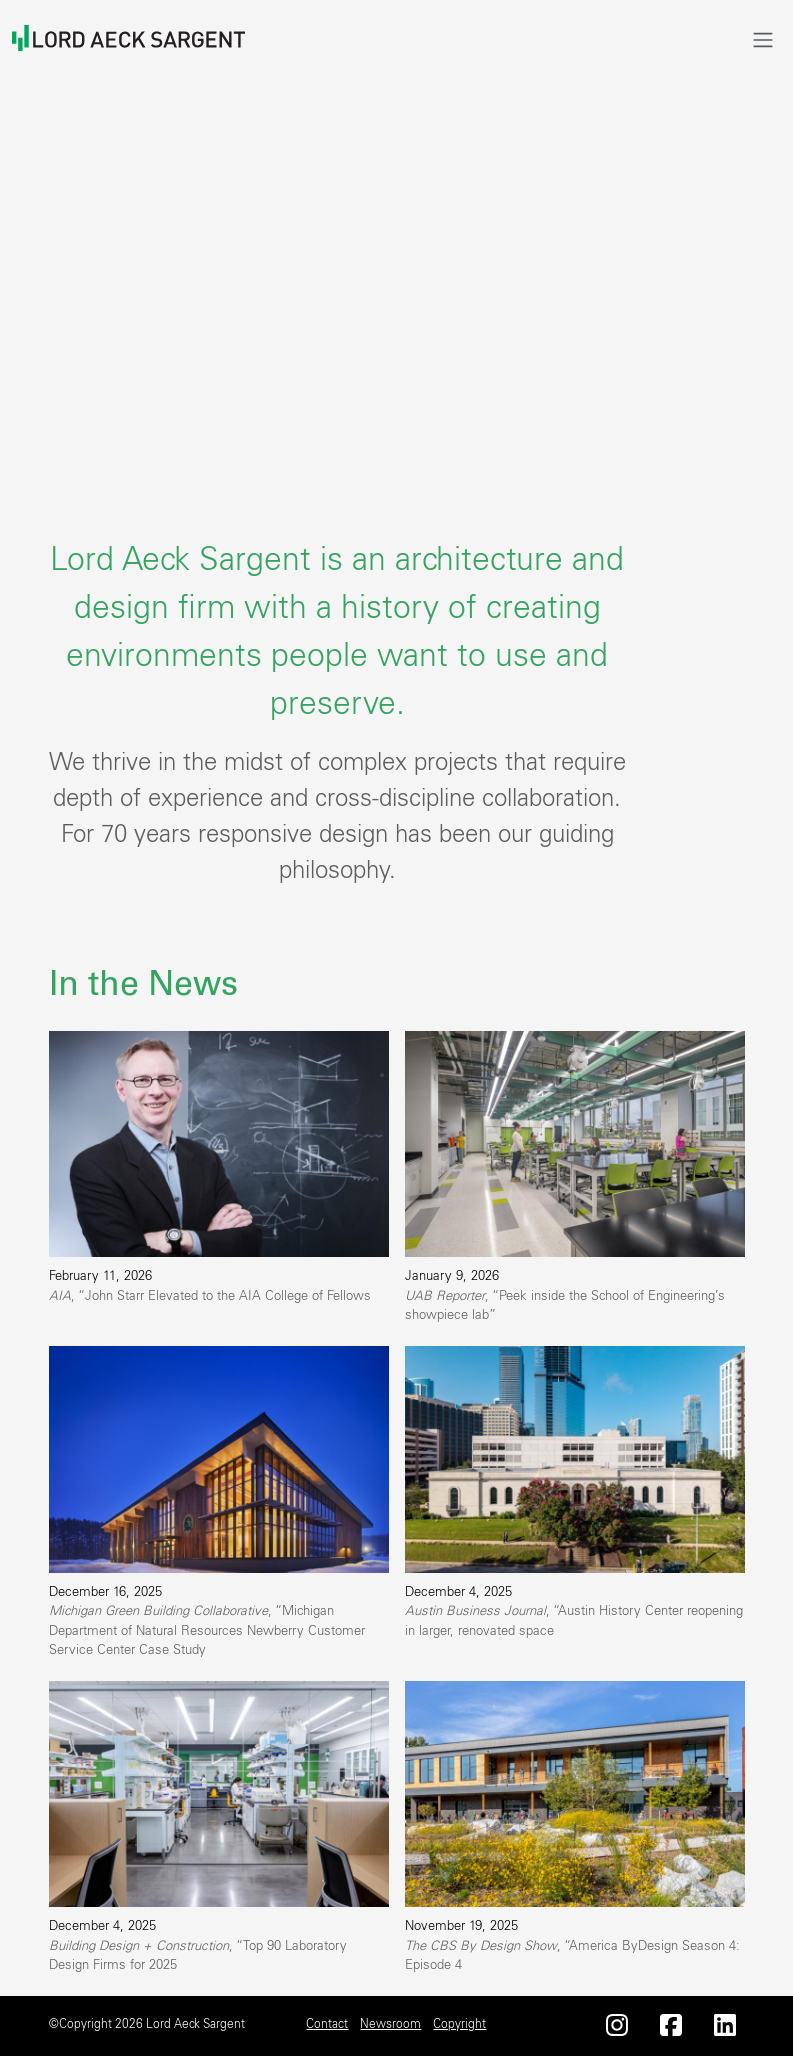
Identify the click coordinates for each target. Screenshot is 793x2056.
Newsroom (390, 2024)
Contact (327, 2024)
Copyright (459, 2024)
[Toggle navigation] (763, 39)
